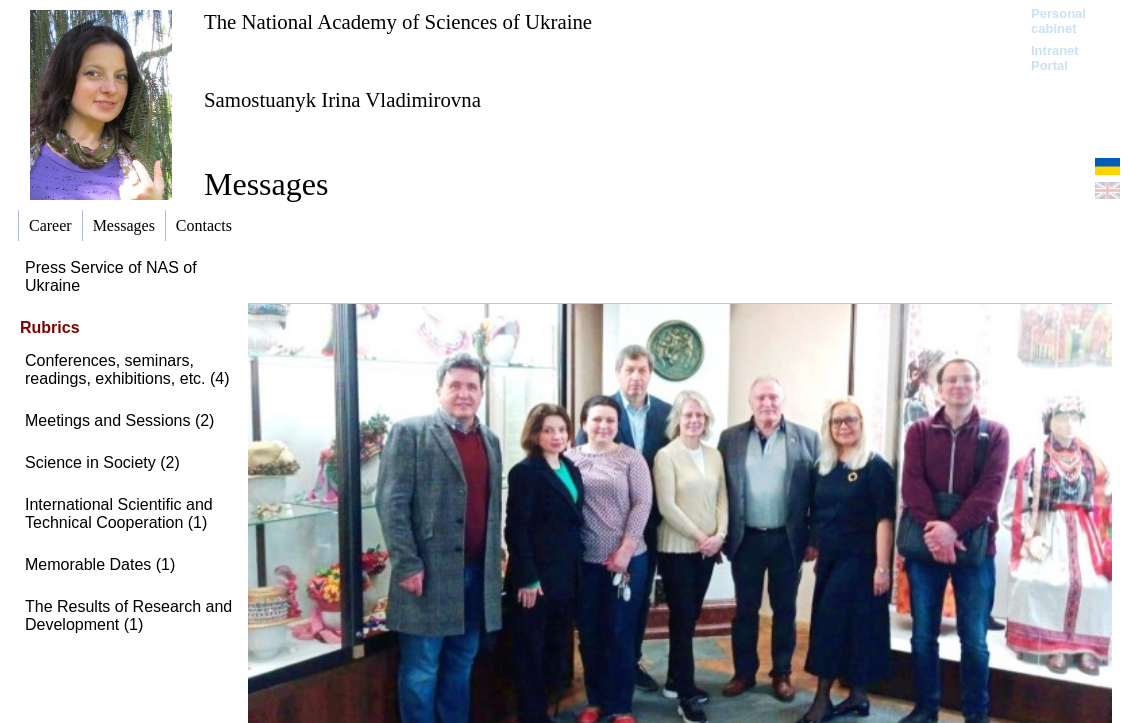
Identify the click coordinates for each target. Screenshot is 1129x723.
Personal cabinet (1058, 21)
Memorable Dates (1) (100, 564)
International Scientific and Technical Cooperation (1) (119, 513)
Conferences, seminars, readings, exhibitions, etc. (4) (127, 369)
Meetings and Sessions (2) (119, 420)
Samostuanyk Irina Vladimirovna (342, 99)
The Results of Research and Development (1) (128, 615)
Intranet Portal (1055, 58)
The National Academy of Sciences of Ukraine (398, 21)
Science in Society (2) (102, 462)
